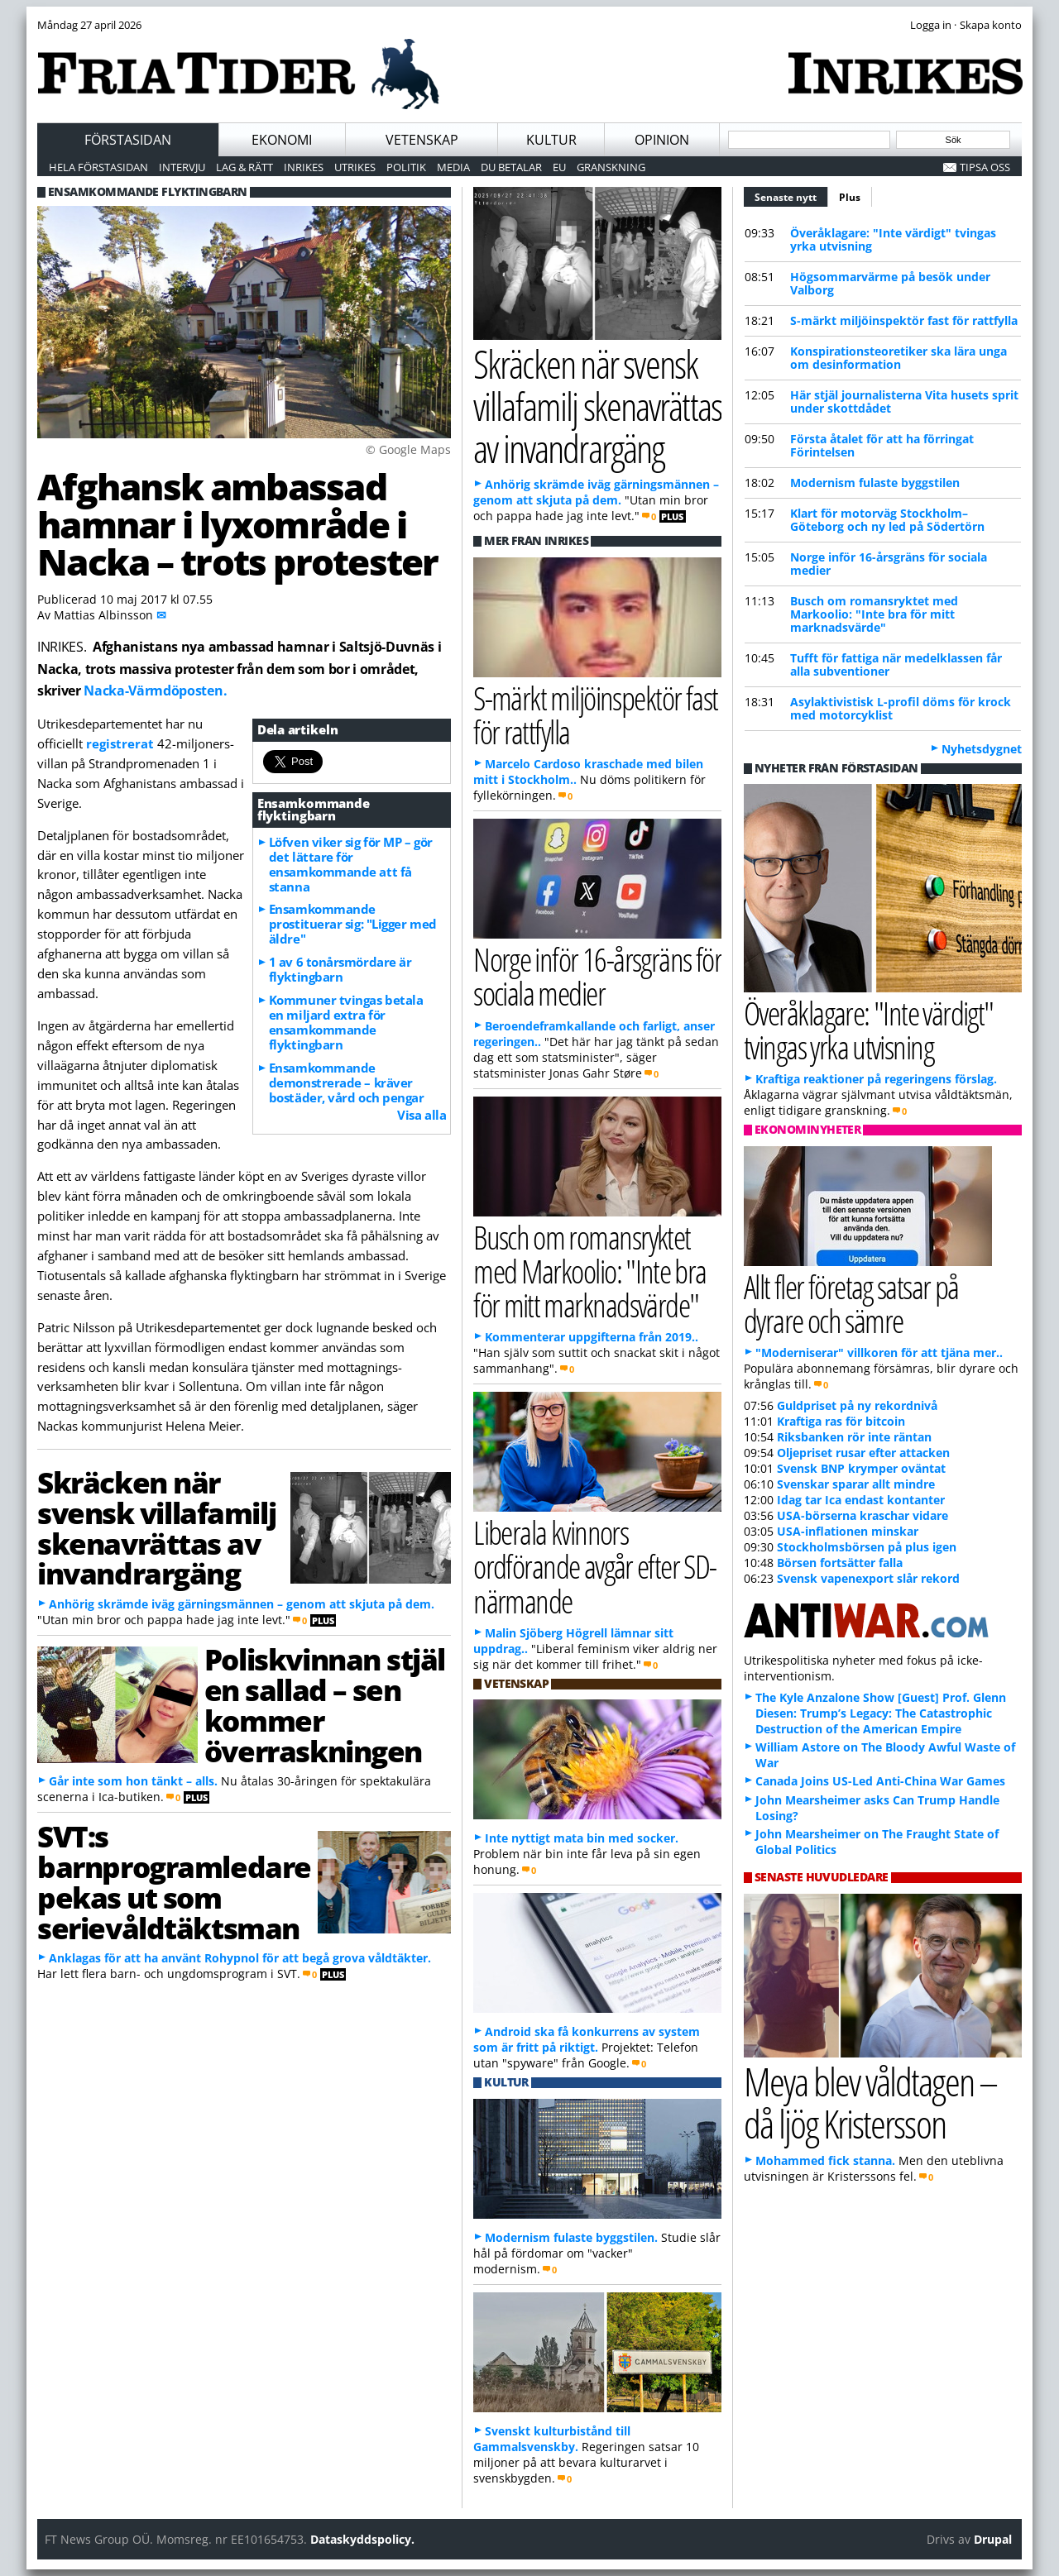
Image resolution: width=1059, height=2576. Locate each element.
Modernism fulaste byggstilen (875, 482)
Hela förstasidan (98, 167)
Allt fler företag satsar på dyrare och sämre (851, 1303)
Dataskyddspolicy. (362, 2539)
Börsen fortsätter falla (840, 1562)
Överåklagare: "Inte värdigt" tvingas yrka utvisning (893, 239)
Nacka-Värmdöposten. (155, 690)
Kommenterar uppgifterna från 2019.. (591, 1337)
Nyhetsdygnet (982, 749)
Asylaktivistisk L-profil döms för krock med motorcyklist (900, 708)
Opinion (662, 140)
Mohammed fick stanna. (825, 2160)
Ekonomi (282, 140)
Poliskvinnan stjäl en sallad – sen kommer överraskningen (324, 1704)
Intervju (182, 167)
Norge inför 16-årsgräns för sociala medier (888, 563)
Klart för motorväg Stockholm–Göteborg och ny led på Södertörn (887, 519)
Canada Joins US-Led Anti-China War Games (880, 1781)
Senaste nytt (791, 195)
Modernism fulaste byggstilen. (571, 2237)
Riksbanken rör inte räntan (854, 1437)
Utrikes (355, 167)
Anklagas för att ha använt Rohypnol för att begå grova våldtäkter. (240, 1958)
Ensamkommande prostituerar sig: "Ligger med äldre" (353, 924)
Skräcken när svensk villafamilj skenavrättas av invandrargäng (156, 1527)
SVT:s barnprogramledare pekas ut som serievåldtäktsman (174, 1881)
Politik (406, 167)
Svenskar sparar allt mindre (856, 1484)
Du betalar (511, 167)
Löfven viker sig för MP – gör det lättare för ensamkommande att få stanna (351, 864)
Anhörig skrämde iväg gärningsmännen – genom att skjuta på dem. (241, 1604)
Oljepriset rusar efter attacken (863, 1452)
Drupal (993, 2539)
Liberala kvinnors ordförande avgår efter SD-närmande (594, 1566)
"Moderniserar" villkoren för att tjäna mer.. (879, 1352)
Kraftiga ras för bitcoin (841, 1421)
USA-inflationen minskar (847, 1531)
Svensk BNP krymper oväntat (861, 1468)
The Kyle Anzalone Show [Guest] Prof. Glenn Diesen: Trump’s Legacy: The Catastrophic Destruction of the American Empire (880, 1713)
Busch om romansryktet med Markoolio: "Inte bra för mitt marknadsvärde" (874, 614)
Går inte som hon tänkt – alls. (133, 1781)
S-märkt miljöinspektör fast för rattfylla (904, 320)
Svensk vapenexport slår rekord (868, 1578)
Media (453, 167)
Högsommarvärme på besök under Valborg (890, 283)
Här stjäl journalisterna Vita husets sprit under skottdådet (904, 401)
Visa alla (421, 1114)
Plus (849, 197)
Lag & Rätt (244, 167)
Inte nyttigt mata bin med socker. (581, 1838)
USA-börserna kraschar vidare (862, 1515)
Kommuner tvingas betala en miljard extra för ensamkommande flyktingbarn (346, 1022)
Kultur (551, 140)
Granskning (611, 167)
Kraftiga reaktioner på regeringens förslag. (876, 1079)
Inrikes (303, 167)
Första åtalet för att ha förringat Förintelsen (882, 445)
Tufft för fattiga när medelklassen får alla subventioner (896, 664)
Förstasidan (127, 140)
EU (559, 167)
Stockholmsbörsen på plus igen (866, 1547)
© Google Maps (408, 449)
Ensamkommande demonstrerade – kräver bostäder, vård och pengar (346, 1082)
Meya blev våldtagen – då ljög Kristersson (870, 2102)
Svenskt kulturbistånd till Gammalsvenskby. (551, 2438)
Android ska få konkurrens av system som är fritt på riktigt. (586, 2039)
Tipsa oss (985, 167)
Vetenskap (422, 140)
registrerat (120, 743)
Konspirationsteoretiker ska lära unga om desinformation (898, 357)
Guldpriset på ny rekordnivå (857, 1405)
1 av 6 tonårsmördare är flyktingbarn (340, 969)
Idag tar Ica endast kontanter (861, 1500)
